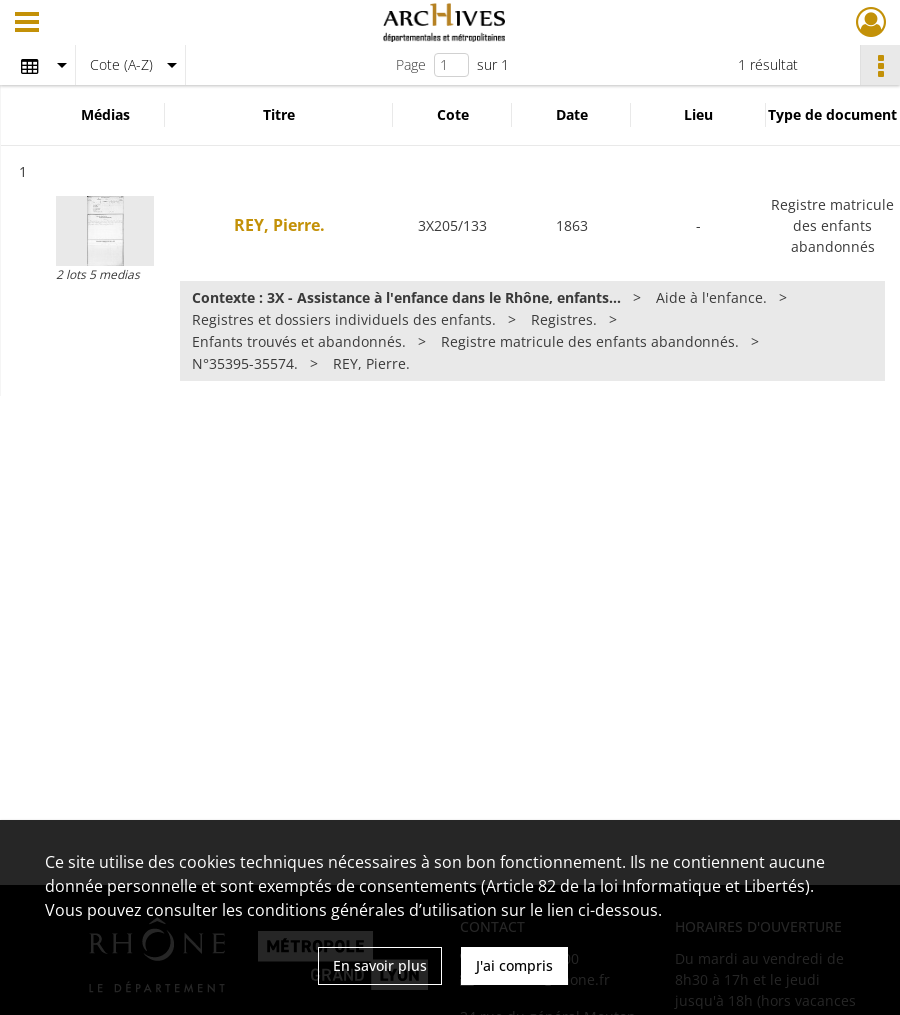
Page (411, 64)
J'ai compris (514, 965)
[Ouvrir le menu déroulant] (27, 24)
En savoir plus (380, 965)
